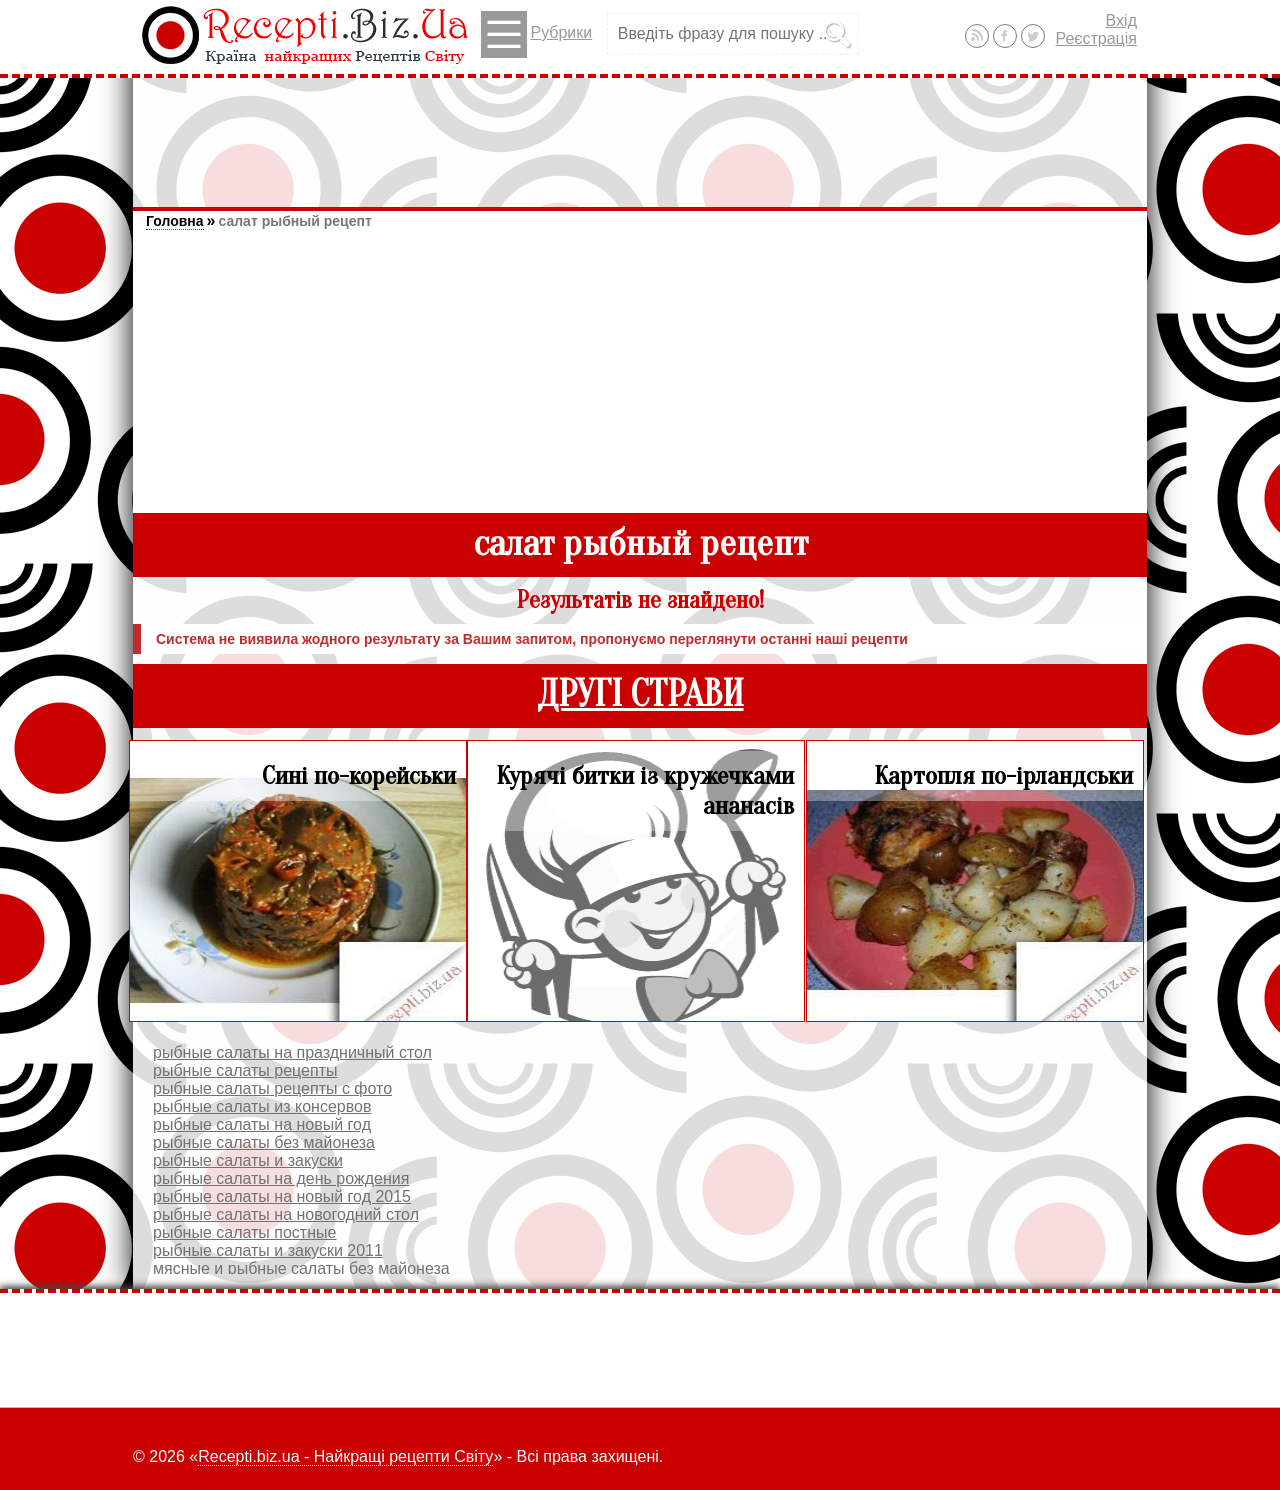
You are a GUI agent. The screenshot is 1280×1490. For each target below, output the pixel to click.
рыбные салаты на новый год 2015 (282, 1196)
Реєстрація (1096, 38)
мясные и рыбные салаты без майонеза (301, 1268)
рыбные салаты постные (244, 1232)
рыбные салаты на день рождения (281, 1178)
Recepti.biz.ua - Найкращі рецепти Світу (345, 1456)
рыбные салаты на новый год (262, 1124)
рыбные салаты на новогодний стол (286, 1214)
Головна (175, 221)
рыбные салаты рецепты (245, 1070)
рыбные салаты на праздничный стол (292, 1052)
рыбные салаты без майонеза (264, 1142)
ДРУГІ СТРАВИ (640, 694)
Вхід (1121, 20)
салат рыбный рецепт (294, 221)
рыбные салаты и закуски (248, 1160)
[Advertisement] (640, 133)
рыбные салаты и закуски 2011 (268, 1250)
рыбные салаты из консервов (262, 1106)
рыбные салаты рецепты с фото (272, 1088)
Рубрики (536, 34)
